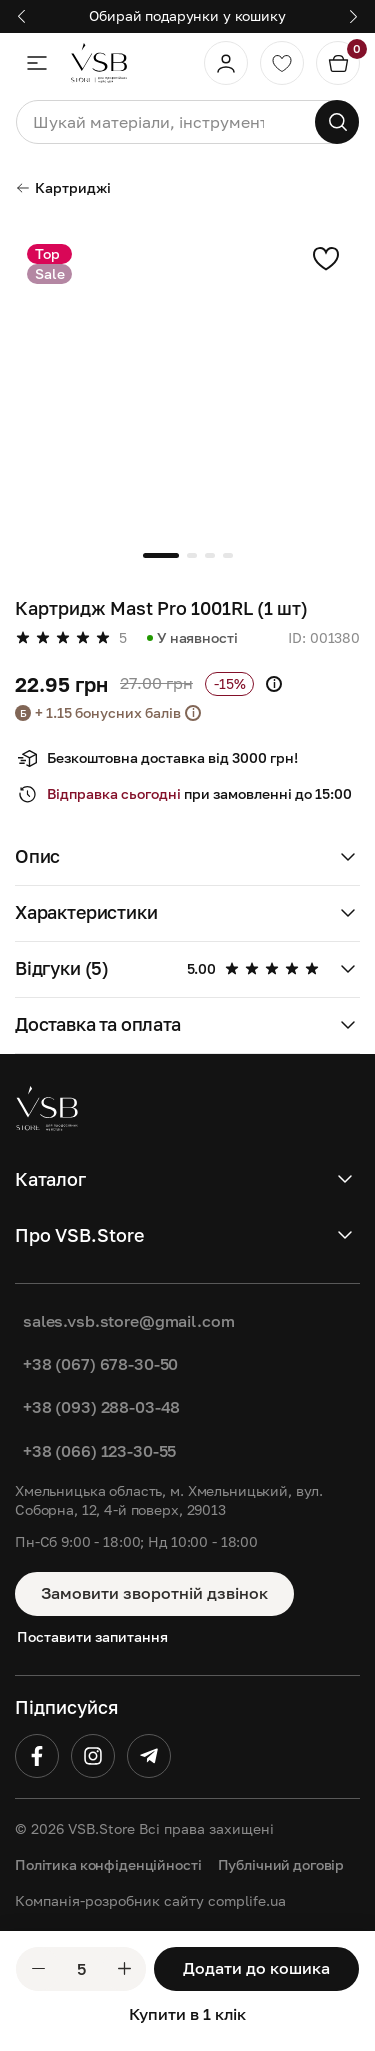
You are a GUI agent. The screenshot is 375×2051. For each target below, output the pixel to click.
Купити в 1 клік (187, 2014)
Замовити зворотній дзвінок (154, 1593)
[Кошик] (338, 63)
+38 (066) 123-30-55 (99, 1451)
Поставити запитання (92, 1636)
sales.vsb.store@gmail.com (129, 1321)
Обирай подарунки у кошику (187, 15)
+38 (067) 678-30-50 (100, 1364)
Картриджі (63, 187)
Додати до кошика (256, 1968)
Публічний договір (281, 1864)
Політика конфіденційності (108, 1864)
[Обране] (282, 63)
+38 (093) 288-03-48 (101, 1407)
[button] (21, 16)
